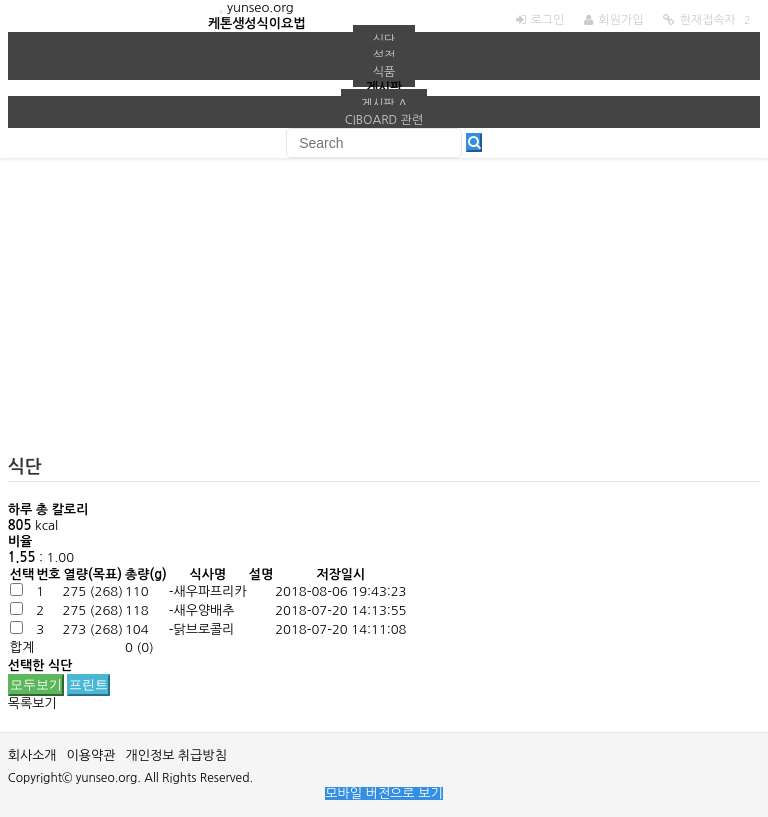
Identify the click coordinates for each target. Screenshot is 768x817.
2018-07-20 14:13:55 (340, 610)
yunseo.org (260, 7)
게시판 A (384, 104)
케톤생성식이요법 (257, 23)
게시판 (384, 87)
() (93, 591)
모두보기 (36, 684)
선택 (22, 574)
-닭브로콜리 (202, 629)
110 (137, 591)
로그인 (548, 20)
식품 (384, 72)
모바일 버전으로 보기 (383, 793)
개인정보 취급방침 (175, 755)
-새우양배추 (202, 610)
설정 (384, 56)
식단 (384, 40)
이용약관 (91, 755)
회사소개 (32, 755)
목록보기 (32, 703)
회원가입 (620, 20)
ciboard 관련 (384, 120)
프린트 (88, 684)
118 (137, 610)
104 (137, 629)
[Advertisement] (384, 318)
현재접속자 (707, 20)
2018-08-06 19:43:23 (340, 591)
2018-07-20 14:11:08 (340, 629)
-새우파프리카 (208, 591)
